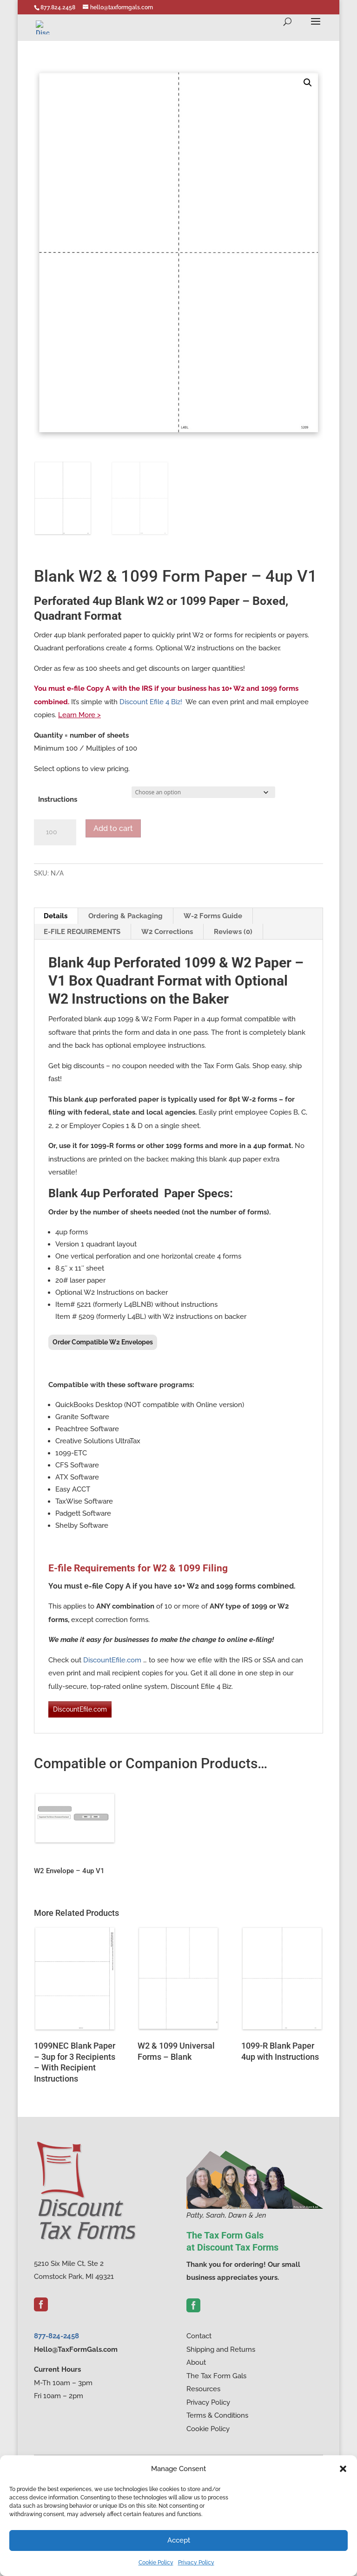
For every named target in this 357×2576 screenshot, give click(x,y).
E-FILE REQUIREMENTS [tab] (82, 932)
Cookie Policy (156, 2562)
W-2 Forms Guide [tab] (213, 916)
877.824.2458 (57, 7)
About (196, 2362)
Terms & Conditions (217, 2415)
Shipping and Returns (220, 2349)
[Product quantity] (55, 832)
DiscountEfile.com (112, 1660)
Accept (178, 2540)
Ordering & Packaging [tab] (125, 916)
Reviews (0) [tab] (233, 932)
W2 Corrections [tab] (167, 932)
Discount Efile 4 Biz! (150, 702)
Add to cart (113, 828)
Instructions (57, 799)
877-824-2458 (56, 2336)
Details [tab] (55, 916)
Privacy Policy (196, 2562)
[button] (343, 2468)
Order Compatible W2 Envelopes (103, 1342)
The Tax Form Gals (216, 2376)
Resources (203, 2389)
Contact (199, 2336)
